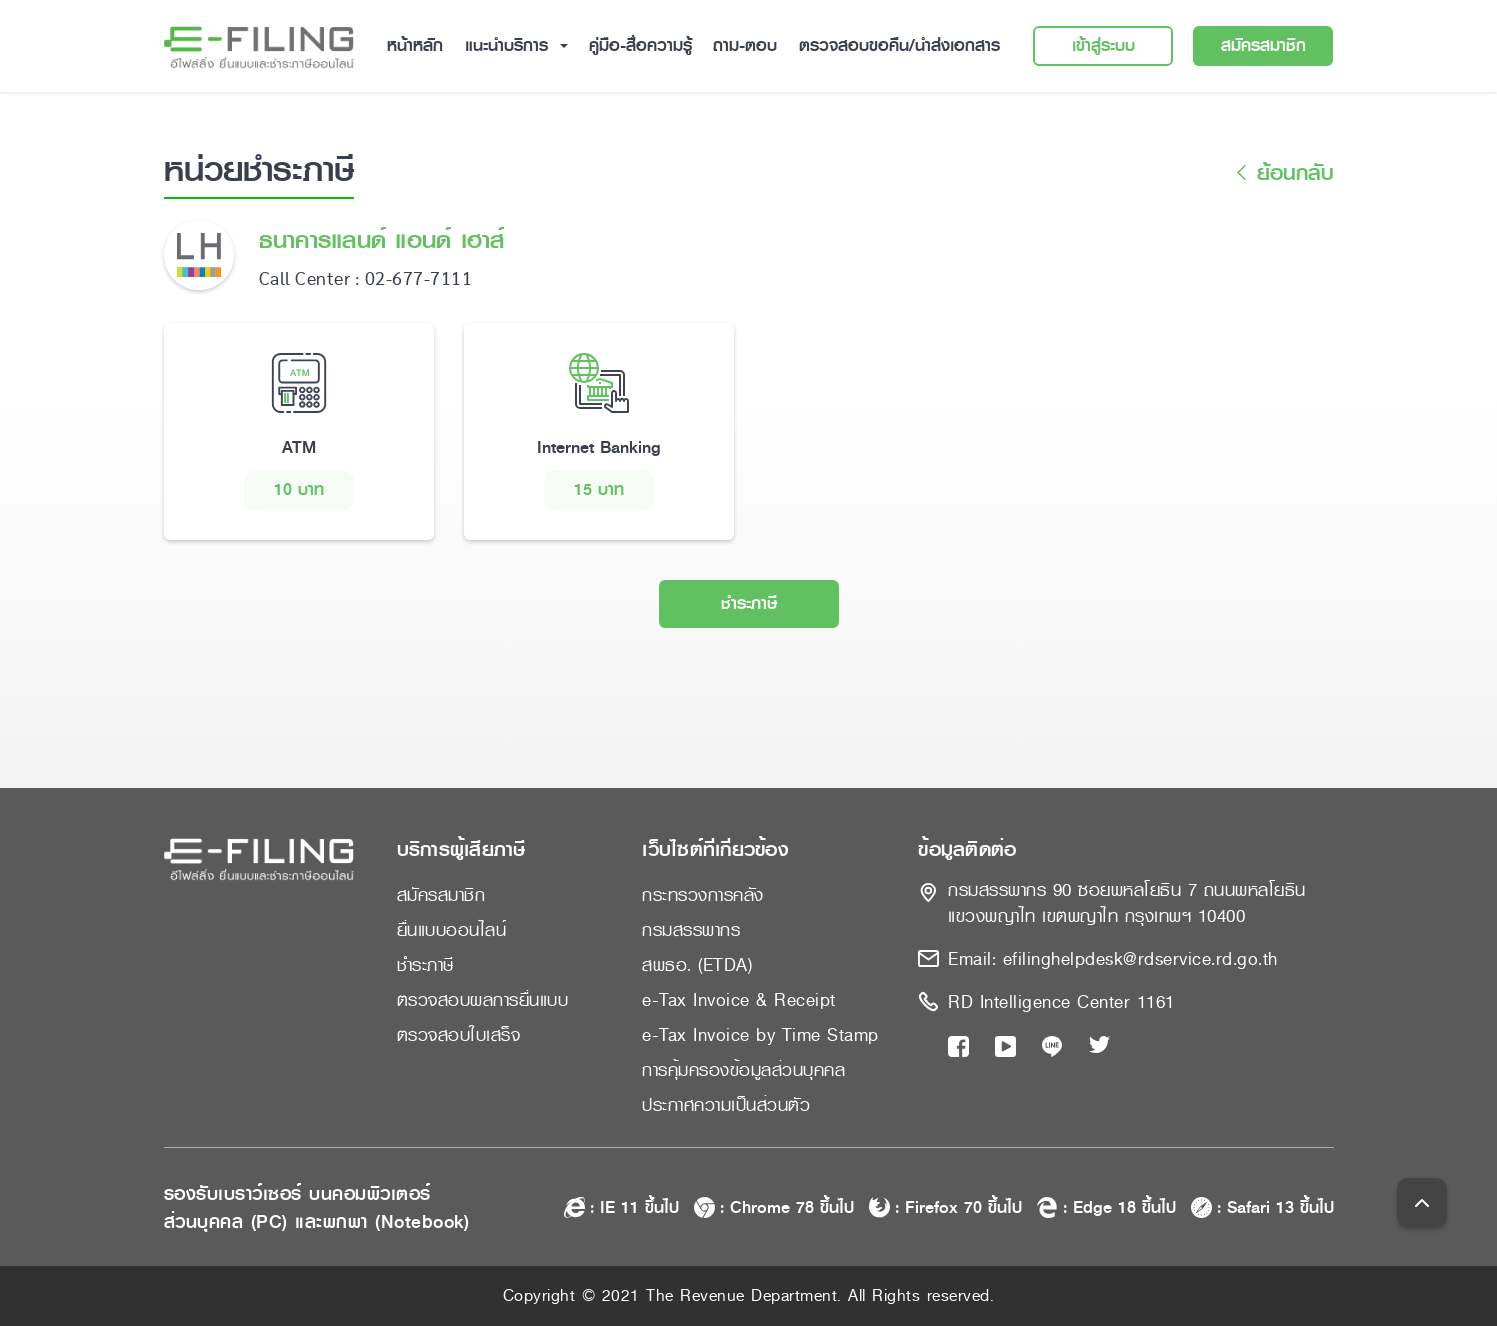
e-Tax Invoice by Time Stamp (760, 1035)
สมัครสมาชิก (1263, 45)
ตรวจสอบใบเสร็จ (459, 1035)
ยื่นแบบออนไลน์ (452, 930)
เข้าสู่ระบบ (1103, 45)
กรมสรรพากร (691, 930)
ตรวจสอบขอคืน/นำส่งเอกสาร (899, 45)
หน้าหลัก (415, 45)
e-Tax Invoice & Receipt (739, 1000)
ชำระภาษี (749, 603)
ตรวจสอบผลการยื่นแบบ (483, 1000)
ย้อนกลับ (1281, 173)
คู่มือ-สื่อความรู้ (640, 45)
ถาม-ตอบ (745, 45)
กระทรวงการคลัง (703, 895)
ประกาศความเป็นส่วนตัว (726, 1105)
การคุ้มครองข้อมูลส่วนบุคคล (743, 1070)
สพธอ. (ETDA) (697, 965)
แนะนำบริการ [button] (509, 45)
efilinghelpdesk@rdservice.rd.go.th (1140, 959)
